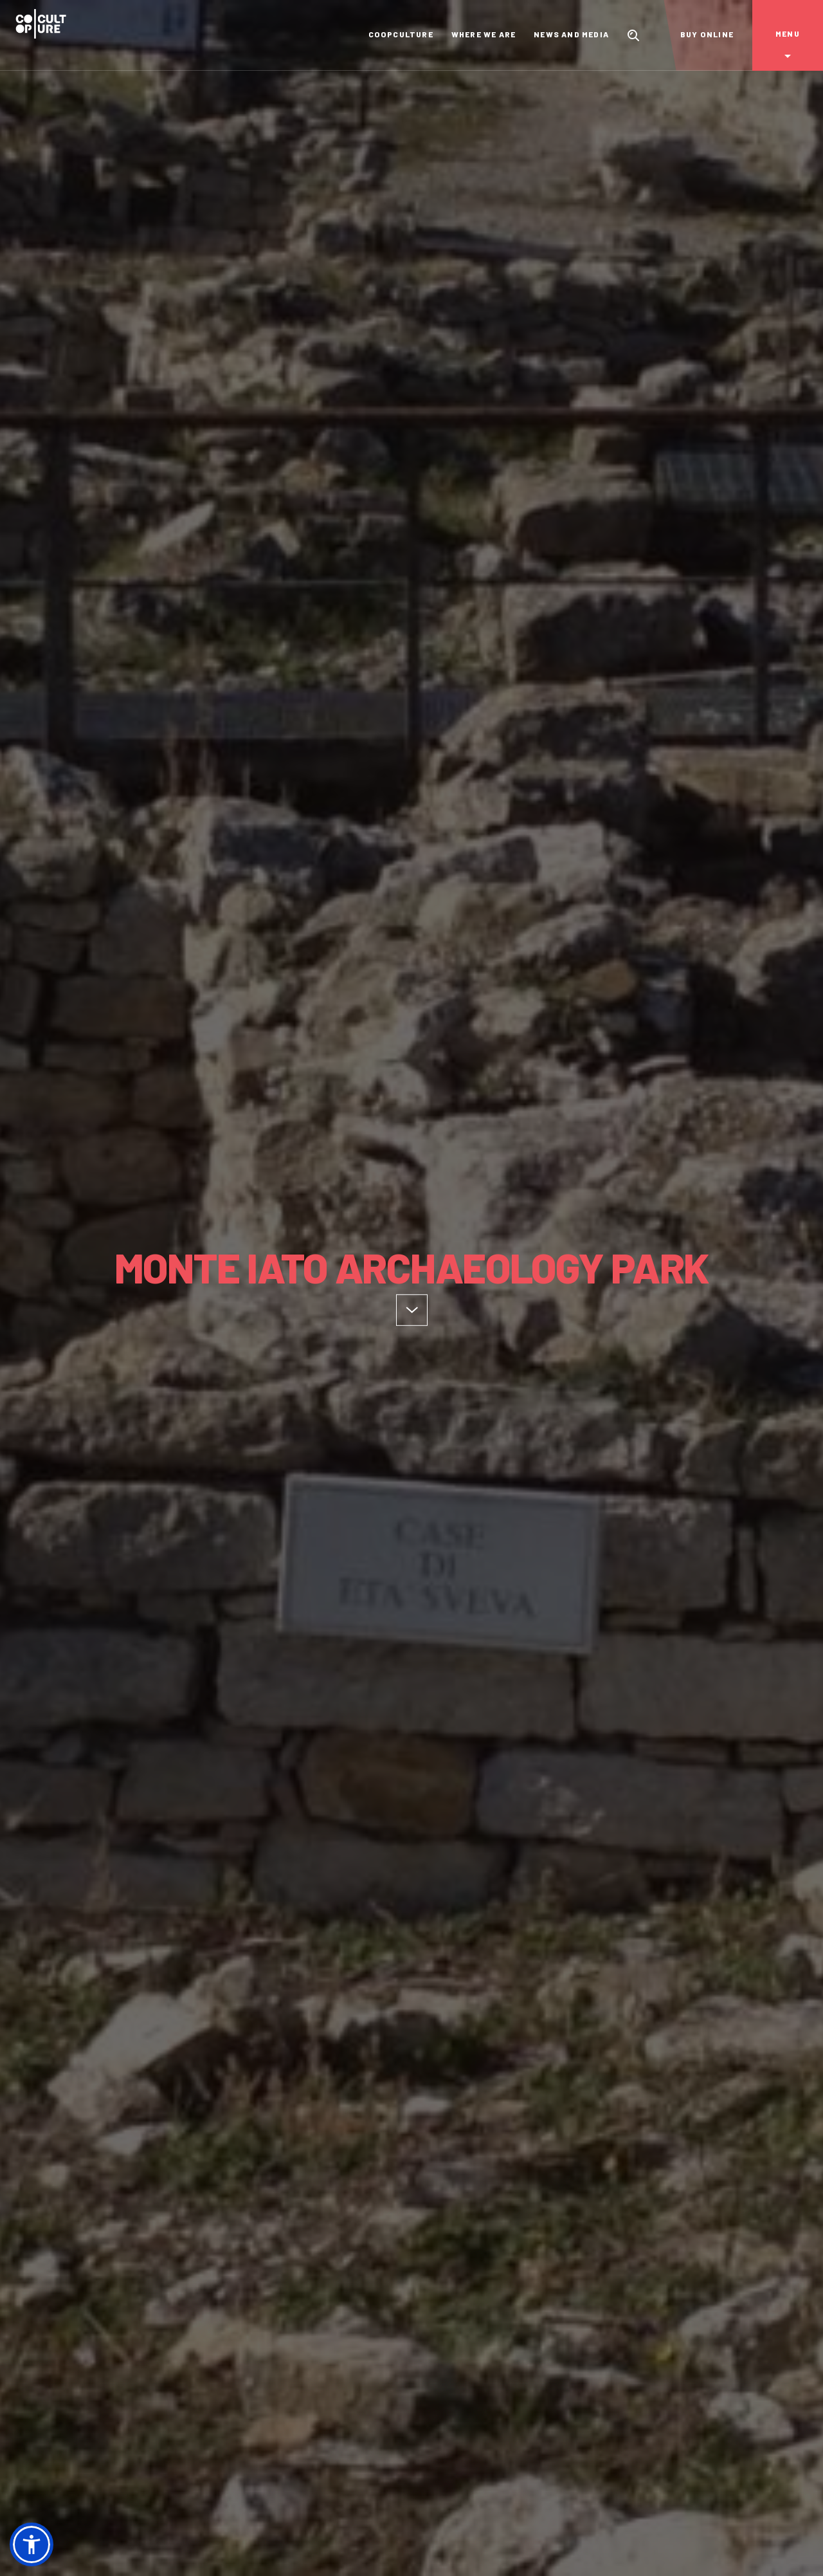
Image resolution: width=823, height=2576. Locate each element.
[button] (31, 2544)
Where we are (483, 34)
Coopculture (400, 34)
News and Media (571, 34)
